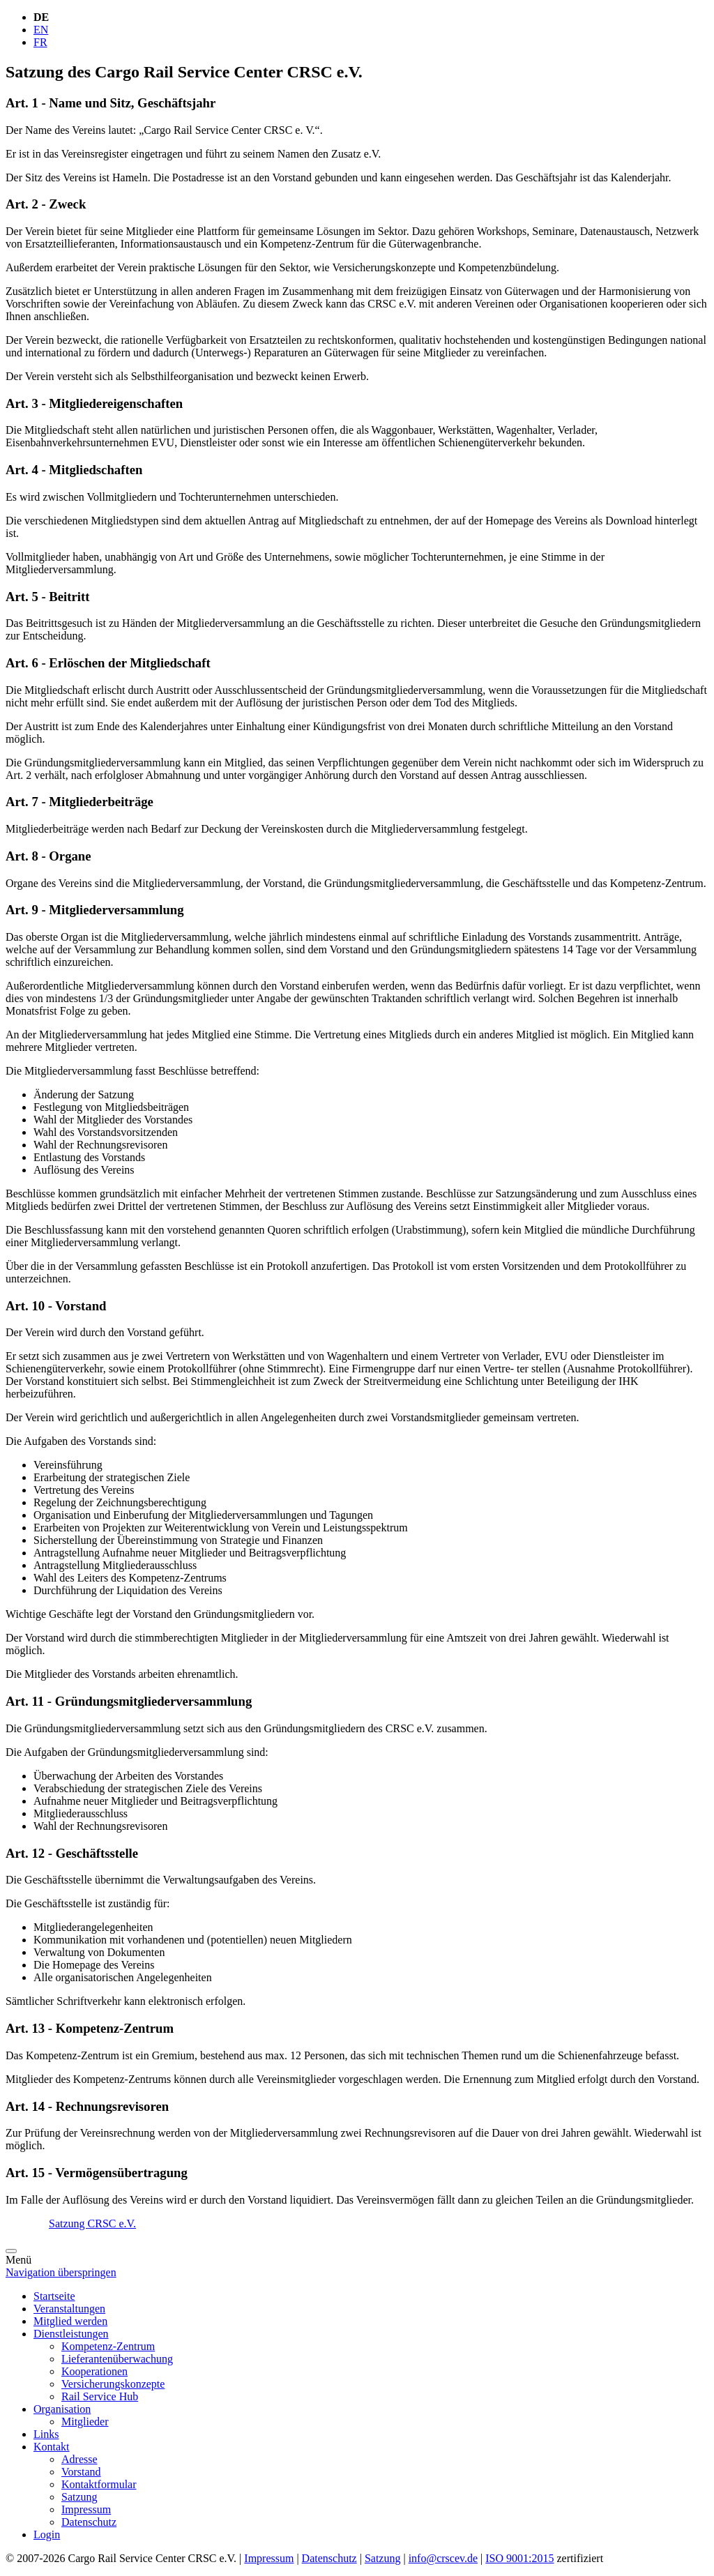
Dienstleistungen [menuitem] (71, 2334)
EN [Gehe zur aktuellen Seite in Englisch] (40, 30)
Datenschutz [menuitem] (88, 2522)
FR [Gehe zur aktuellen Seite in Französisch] (40, 42)
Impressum (269, 2558)
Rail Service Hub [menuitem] (99, 2396)
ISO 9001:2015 (519, 2558)
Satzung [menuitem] (79, 2497)
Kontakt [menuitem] (51, 2447)
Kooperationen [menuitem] (94, 2371)
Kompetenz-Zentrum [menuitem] (108, 2346)
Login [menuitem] (46, 2534)
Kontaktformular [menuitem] (99, 2484)
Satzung (383, 2558)
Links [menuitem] (46, 2434)
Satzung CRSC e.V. (92, 2223)
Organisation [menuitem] (62, 2409)
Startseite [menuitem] (54, 2296)
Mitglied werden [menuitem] (70, 2321)
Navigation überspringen (61, 2272)
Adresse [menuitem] (79, 2459)
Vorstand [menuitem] (81, 2472)
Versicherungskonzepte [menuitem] (113, 2384)
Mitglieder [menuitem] (85, 2421)
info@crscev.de (443, 2558)
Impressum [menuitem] (86, 2509)
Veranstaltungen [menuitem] (69, 2308)
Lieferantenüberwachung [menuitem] (117, 2359)
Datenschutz (329, 2558)
